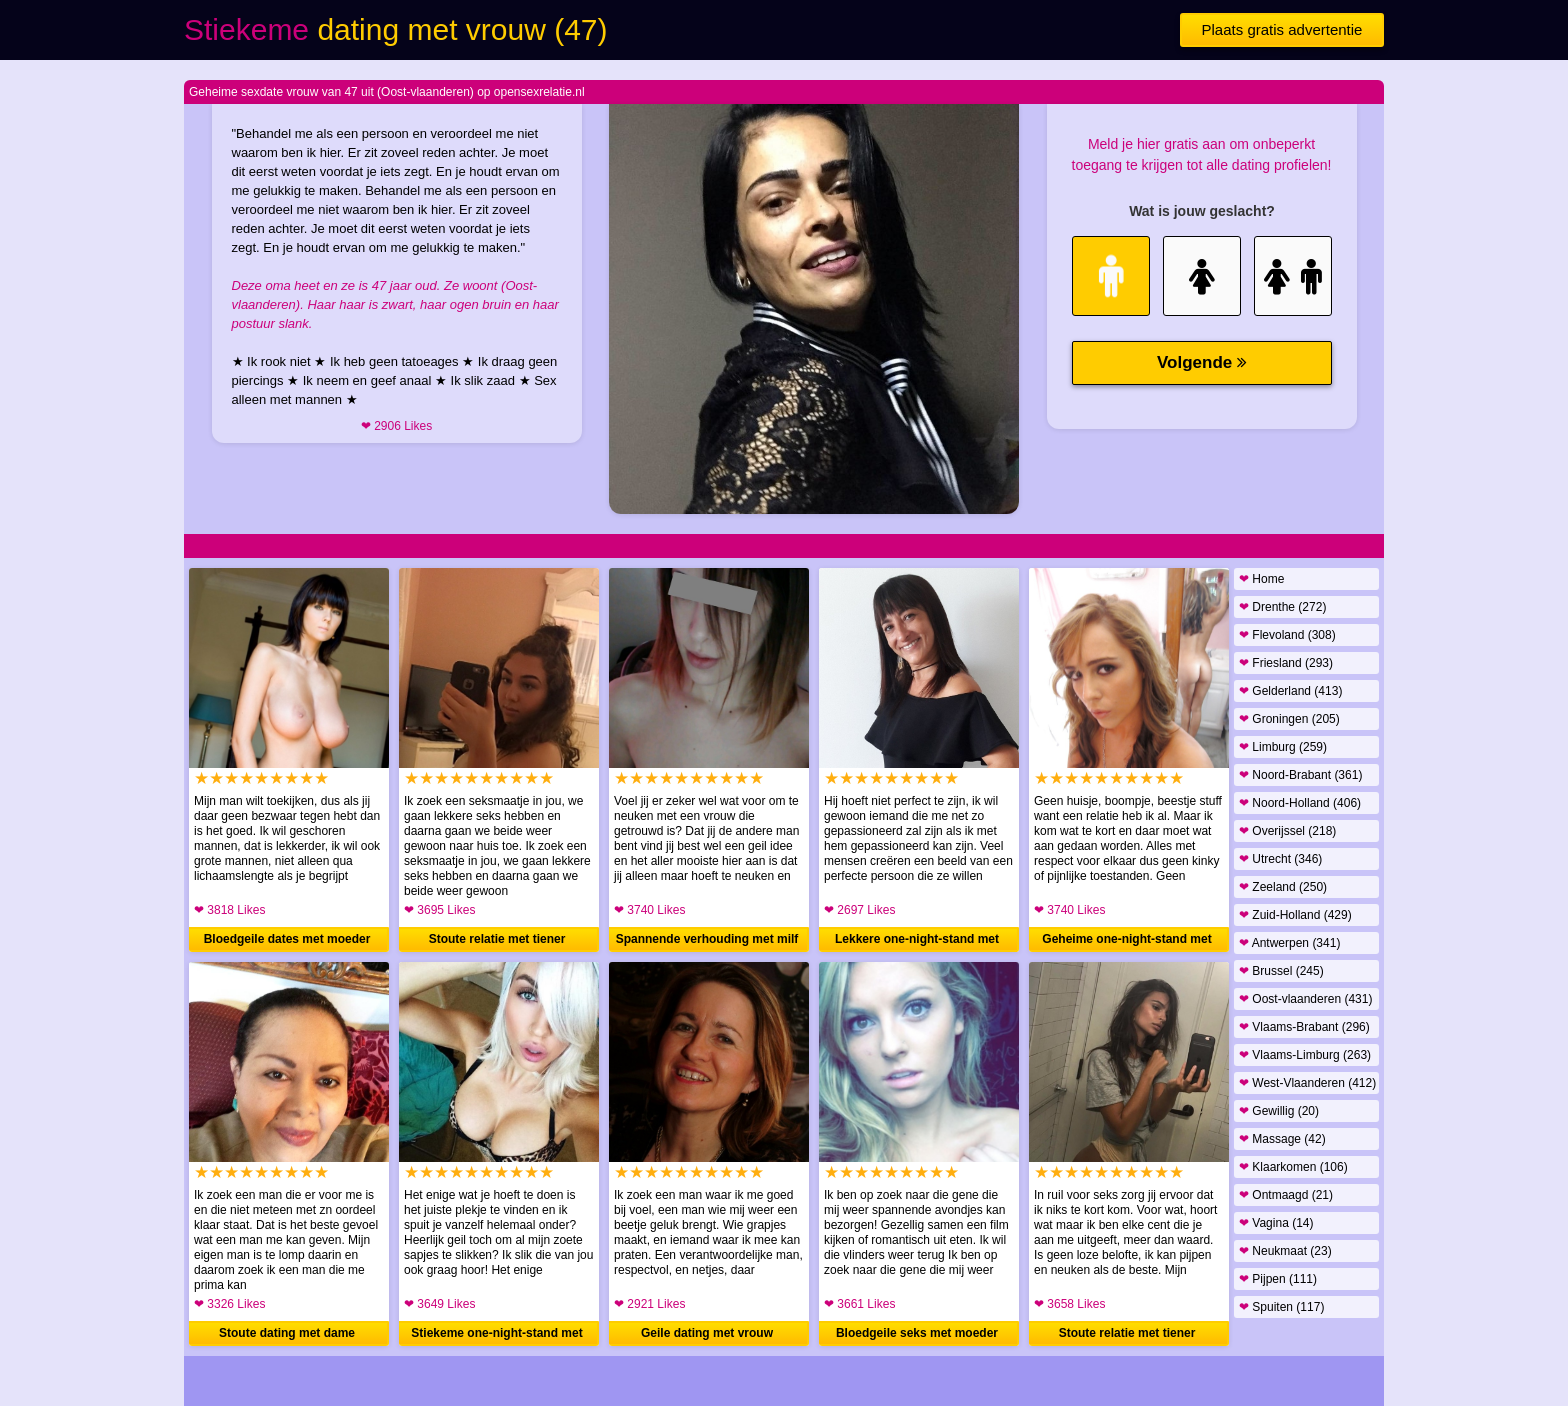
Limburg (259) (1283, 747)
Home (1261, 579)
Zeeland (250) (1283, 887)
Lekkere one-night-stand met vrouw (917, 942)
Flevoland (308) (1287, 635)
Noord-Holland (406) (1300, 803)
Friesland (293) (1286, 663)
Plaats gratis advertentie (1282, 29)
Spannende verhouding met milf (707, 939)
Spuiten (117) (1281, 1307)
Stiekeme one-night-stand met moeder (496, 1336)
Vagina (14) (1276, 1223)
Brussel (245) (1281, 971)
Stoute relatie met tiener (497, 939)
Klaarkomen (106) (1293, 1167)
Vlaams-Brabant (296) (1304, 1027)
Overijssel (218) (1287, 831)
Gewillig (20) (1279, 1111)
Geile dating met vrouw (707, 1333)
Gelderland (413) (1290, 691)
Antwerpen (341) (1289, 943)
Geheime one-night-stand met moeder (1126, 942)
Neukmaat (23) (1285, 1251)
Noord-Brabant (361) (1300, 775)
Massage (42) (1282, 1139)
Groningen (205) (1289, 719)
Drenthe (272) (1282, 607)
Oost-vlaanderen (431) (1305, 999)
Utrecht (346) (1280, 859)
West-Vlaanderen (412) (1307, 1083)
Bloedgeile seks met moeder (917, 1333)
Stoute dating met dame (287, 1333)
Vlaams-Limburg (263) (1305, 1055)
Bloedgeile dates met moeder (287, 939)
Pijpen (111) (1278, 1279)
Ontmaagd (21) (1286, 1195)
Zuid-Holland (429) (1295, 915)
